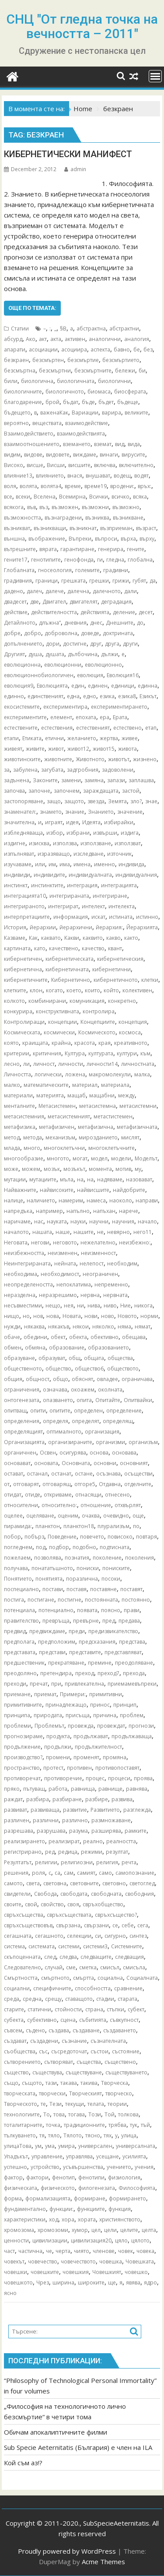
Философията (137, 2188)
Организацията (24, 1442)
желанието (81, 738)
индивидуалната (90, 875)
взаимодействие (86, 423)
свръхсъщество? (116, 1915)
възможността (22, 517)
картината (17, 948)
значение (130, 811)
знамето (51, 811)
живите (35, 748)
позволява (47, 1557)
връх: (144, 486)
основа (99, 1452)
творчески (52, 2093)
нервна (90, 1295)
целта (149, 2230)
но (26, 1316)
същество (16, 2072)
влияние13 (18, 475)
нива (93, 1305)
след (50, 1957)
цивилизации (49, 2240)
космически (59, 1032)
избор (54, 832)
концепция (133, 1022)
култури (127, 1053)
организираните (70, 1442)
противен (79, 1767)
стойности (68, 2009)
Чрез (42, 2282)
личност (44, 1064)
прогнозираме (23, 1736)
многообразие (23, 1158)
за (7, 769)
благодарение (23, 402)
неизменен (62, 1253)
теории (117, 2104)
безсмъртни (55, 370)
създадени (44, 2041)
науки (78, 1221)
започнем (67, 790)
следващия (129, 1957)
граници (46, 580)
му (138, 1169)
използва (65, 843)
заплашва (141, 780)
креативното (130, 1043)
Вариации (85, 412)
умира (66, 2146)
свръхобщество (103, 1904)
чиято (81, 2251)
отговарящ (56, 1484)
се (115, 1925)
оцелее (13, 1515)
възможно (126, 507)
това (59, 2114)
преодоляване (134, 1662)
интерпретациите (27, 917)
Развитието (105, 1809)
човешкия (76, 2272)
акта (55, 339)
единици (122, 685)
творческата (19, 2093)
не (100, 1232)
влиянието (50, 475)
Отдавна (110, 1484)
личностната (137, 1064)
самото (13, 1883)
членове (104, 2251)
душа (35, 654)
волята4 (51, 486)
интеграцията (119, 885)
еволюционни (62, 664)
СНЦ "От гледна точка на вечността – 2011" (82, 26)
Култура (75, 1053)
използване (95, 843)
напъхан (104, 1211)
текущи (74, 2104)
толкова (128, 2114)
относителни (21, 1505)
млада (12, 1148)
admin (75, 169)
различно (75, 1820)
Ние (125, 1305)
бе (136, 349)
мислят (130, 1137)
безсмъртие (83, 360)
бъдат (70, 402)
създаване (86, 2030)
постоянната (101, 1599)
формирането (127, 2198)
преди (77, 1631)
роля (38, 1873)
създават (15, 2041)
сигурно (115, 1936)
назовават (139, 1179)
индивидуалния (136, 875)
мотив (123, 1169)
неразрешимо (58, 1295)
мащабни (102, 1095)
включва (104, 465)
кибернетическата (69, 959)
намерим (71, 1200)
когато (54, 990)
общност (37, 1379)
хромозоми (53, 2230)
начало (147, 1221)
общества (120, 1358)
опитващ (15, 1410)
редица (67, 1852)
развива (122, 1799)
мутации (15, 1179)
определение (124, 1410)
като (39, 948)
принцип (124, 1704)
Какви (71, 938)
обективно (105, 1337)
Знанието (101, 811)
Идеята (91, 822)
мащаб (76, 1095)
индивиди (17, 875)
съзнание (74, 2041)
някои (81, 1326)
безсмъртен (48, 360)
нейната (65, 1263)
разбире (96, 1799)
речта (129, 1862)
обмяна (35, 1347)
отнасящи (88, 1494)
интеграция (82, 885)
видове (33, 454)
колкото (14, 1001)
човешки (15, 2272)
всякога (14, 507)
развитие (75, 1809)
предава (129, 1620)
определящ (118, 1421)
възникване (128, 517)
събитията (92, 2020)
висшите (79, 465)
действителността (54, 612)
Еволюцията (52, 685)
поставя (76, 1589)
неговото (65, 1242)
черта (63, 2251)
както (131, 938)
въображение (46, 538)
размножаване (111, 1820)
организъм (143, 1442)
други (130, 643)
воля (10, 486)
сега (142, 1925)
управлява (79, 2156)
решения (16, 1873)
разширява (106, 1830)
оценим (68, 1515)
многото (58, 1158)
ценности (16, 2240)
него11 (142, 1232)
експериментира (65, 706)
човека (145, 2251)
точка (53, 2125)
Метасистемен (57, 1106)
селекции (79, 1936)
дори (52, 643)
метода (32, 1137)
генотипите (46, 559)
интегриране (110, 896)
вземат (103, 444)
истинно (147, 917)
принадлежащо (66, 1704)
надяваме (109, 1179)
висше (35, 465)
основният (134, 1463)
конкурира (18, 1011)
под (40, 1547)
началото (16, 1232)
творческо (118, 2093)
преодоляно (20, 1673)
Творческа (114, 2083)
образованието (108, 1347)
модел (99, 1158)
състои (99, 2051)
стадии (105, 1999)
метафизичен (56, 1127)
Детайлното (19, 622)
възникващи (50, 528)
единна (147, 685)
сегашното (49, 1936)
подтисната (114, 1547)
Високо (13, 465)
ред (50, 1852)
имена (82, 864)
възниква (97, 517)
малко (12, 1085)
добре (12, 633)
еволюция (90, 675)
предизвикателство (113, 1631)
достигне (75, 643)
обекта (78, 1337)
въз (43, 507)
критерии (16, 1053)
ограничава (137, 1379)
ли (26, 1064)
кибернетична (23, 969)
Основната (76, 1463)
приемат (45, 1694)
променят (86, 1757)
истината (121, 917)
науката (57, 1221)
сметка (88, 1967)
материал (85, 1085)
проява (143, 1778)
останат (61, 1473)
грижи (120, 580)
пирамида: (18, 1526)
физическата (20, 2188)
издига (130, 832)
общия (13, 1379)
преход (84, 1673)
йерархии (43, 927)
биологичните (23, 391)
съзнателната (108, 2041)
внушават (98, 475)
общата (94, 1358)
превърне (86, 1620)
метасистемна (97, 1106)
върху (147, 538)
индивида (131, 864)
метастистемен (113, 1116)
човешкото (18, 2282)
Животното (90, 759)
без (148, 349)
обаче (12, 1337)
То (46, 2114)
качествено (63, 948)
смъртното (55, 1978)
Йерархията (142, 927)
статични (39, 2009)
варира (111, 412)
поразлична (82, 1578)
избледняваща (23, 832)
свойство (52, 1904)
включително (136, 465)
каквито (93, 938)
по (136, 1526)
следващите (96, 1957)
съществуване (84, 2072)
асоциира (74, 349)
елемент (61, 717)
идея (72, 822)
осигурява (72, 1452)
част (9, 2251)
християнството (119, 2219)
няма (124, 1326)
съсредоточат (69, 2051)
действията (94, 612)
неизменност (98, 1253)
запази (116, 780)
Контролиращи (24, 1022)
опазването (58, 1400)
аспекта (100, 349)
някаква (34, 1326)
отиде (32, 1494)
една (73, 696)
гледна (115, 559)
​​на (80, 1179)
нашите (83, 1232)
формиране (89, 2198)
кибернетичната (67, 969)
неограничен (100, 1274)
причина (104, 1715)
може (11, 1169)
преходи (15, 1683)
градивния (18, 580)
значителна (19, 822)
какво (113, 938)
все (8, 496)
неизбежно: (134, 1242)
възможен (65, 507)
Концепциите (97, 1022)
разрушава (51, 1830)
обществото (123, 1368)
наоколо (120, 1200)
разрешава (18, 1830)
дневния (75, 622)
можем (31, 1169)
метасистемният (69, 1116)
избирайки (118, 822)
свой (31, 1904)
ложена (75, 1074)
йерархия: (109, 927)
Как (33, 938)
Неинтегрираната (27, 1263)
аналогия (136, 339)
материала (115, 1085)
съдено (35, 2030)
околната (110, 1389)
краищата (35, 1043)
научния (123, 1221)
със (43, 2051)
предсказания (97, 1641)
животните (58, 759)
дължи (109, 654)
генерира (110, 549)
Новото (127, 1316)
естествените (21, 727)
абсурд (13, 339)
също (11, 2083)
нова (52, 1316)
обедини (35, 1337)
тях (108, 2135)
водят (141, 475)
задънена (16, 780)
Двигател (54, 601)
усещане (107, 2156)
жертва (109, 738)
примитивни (105, 1694)
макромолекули (110, 1074)
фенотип (63, 2177)
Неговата (16, 1242)
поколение (107, 1557)
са (57, 1873)
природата (48, 1715)
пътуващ (34, 1788)
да (153, 580)
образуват (51, 1358)
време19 (95, 486)
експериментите (25, 717)
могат (80, 1158)
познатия (77, 1557)
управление (47, 2156)
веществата (47, 423)
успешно (15, 2167)
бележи (125, 370)
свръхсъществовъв (28, 1925)
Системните (126, 1946)
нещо (52, 1305)
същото (32, 2083)
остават (13, 1473)
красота (84, 1043)
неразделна (19, 1295)
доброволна (61, 633)
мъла (66, 1179)
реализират (64, 1841)
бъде (88, 402)
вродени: (122, 486)
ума (50, 2146)
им (52, 864)
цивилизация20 (91, 2240)
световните (84, 1883)
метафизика (19, 1127)
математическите (46, 1085)
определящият (23, 1431)
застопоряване (23, 801)
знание (74, 811)
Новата (72, 1316)
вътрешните (20, 549)
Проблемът (49, 1725)
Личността (17, 1074)
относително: (59, 1505)
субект (136, 2009)
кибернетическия (120, 959)
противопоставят (117, 1767)
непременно (111, 1284)
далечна (78, 591)
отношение (95, 1505)
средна (32, 1999)
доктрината (118, 633)
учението (119, 2167)
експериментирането (119, 706)
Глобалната (19, 570)
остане (84, 1473)
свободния (139, 1894)
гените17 (16, 559)
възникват (17, 528)
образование (66, 1347)
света (33, 1883)
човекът (14, 2261)
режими (91, 1852)
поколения (139, 1557)
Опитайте (107, 1400)
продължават (90, 1736)
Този (94, 2114)
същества (89, 2062)
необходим (122, 1263)
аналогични (105, 339)
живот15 (104, 748)
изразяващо (54, 853)
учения (144, 2167)
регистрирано (23, 1852)
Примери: (73, 1694)
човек (125, 2251)
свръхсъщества (23, 1915)
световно (114, 1883)
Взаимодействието (28, 433)
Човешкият (106, 2272)
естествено (127, 727)
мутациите (42, 1179)
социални (17, 1988)
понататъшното (52, 1568)
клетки (149, 980)
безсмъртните (93, 370)
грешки (99, 580)
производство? (23, 1757)
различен (16, 1820)
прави (132, 1610)
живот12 (78, 748)
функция (119, 2209)
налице (13, 1200)
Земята (117, 801)
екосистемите (22, 706)
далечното (107, 591)
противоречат (22, 1778)
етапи (11, 738)
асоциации (43, 349)
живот (56, 748)
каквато (51, 938)
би (142, 370)
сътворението (22, 2062)
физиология (124, 2177)
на (90, 1179)
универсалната (135, 2146)
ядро (150, 2282)
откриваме (58, 1494)
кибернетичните (26, 980)
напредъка (18, 1211)
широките (91, 2282)
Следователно (22, 1967)
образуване (19, 1358)
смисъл (109, 1967)
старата (127, 1999)
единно (14, 696)
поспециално (21, 1589)
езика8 (127, 696)
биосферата (130, 391)
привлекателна (84, 1683)
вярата (48, 549)
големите (87, 570)
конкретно (122, 1001)
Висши (56, 465)
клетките (15, 990)
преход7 (108, 1673)
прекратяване (66, 1662)
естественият (93, 727)
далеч (34, 591)
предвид (15, 1631)
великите (136, 412)
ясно (10, 2293)
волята (28, 486)
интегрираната (69, 896)
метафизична (95, 1127)
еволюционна (22, 664)
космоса (130, 1032)
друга (112, 643)
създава (59, 2030)
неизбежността (24, 1253)
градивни (115, 570)
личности (70, 1064)
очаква (91, 1515)
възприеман (116, 528)
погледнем (18, 1547)
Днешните (119, 622)
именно (104, 864)
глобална (140, 559)
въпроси (106, 538)
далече (54, 591)
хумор (80, 2230)
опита (84, 1400)
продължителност (98, 1746)
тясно (92, 2135)
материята (50, 1095)
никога (143, 1305)
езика (107, 696)
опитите (59, 1410)
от (7, 1484)
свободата (73, 1894)
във (31, 507)
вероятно (16, 423)
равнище (110, 1788)
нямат (142, 1326)
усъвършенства (83, 2167)
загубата (52, 769)
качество (93, 948)
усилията (134, 2156)
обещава (134, 1337)
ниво (110, 1305)
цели (110, 2230)
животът (118, 759)
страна (94, 2009)
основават (17, 1463)
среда (11, 1999)
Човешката (140, 2261)
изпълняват (19, 853)
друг (95, 643)
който (111, 990)
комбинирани (47, 1001)
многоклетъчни (64, 1148)
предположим (56, 1641)
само (105, 1873)
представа (132, 1641)
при (56, 1683)
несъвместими (23, 1305)
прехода (134, 1673)
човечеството (78, 2261)
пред (108, 1620)
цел (96, 2230)
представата (19, 1652)
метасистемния (24, 1116)
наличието (41, 1200)
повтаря (146, 1536)
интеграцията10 (25, 896)
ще (112, 2282)
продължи (57, 1746)
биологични (114, 381)
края (104, 1043)
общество (58, 1368)
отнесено (117, 1494)
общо (60, 1379)
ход (53, 2219)
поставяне (103, 1589)
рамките (136, 1830)
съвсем (13, 2030)
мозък (52, 1169)
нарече (128, 1211)
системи (69, 1946)
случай (54, 1967)
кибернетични (111, 969)
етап (151, 727)
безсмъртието (121, 360)
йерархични (75, 927)
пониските (116, 1568)
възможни (95, 507)
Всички (98, 496)
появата (87, 1610)
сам (68, 1873)
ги (100, 559)
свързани (96, 1925)
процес (95, 1778)
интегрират (63, 906)
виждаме (84, 454)
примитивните (23, 1704)
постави (52, 1589)
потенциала (19, 1610)
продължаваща (132, 1736)
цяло (121, 2240)
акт (43, 339)
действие (16, 612)
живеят (13, 748)
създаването (119, 2030)
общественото (23, 1368)
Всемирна (72, 496)
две (34, 601)
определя (55, 1421)
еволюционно (103, 664)
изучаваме (17, 864)
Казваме (14, 938)
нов (38, 1316)
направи (147, 1200)
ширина (63, 2282)
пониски (88, 1568)
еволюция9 (18, 685)
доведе (90, 633)
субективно (42, 2020)
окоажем (82, 1389)
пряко (12, 1788)
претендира (56, 1673)
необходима (20, 1274)
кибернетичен (23, 959)
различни (46, 1820)
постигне (69, 1599)
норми (149, 1316)
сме (71, 1967)
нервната (115, 1295)
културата (100, 1053)
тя (42, 2135)
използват (128, 843)
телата (95, 2104)
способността (93, 1988)
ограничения (21, 1389)
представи (52, 1652)
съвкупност (124, 2020)
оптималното (63, 1431)
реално (93, 1841)
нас (38, 1221)
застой (131, 790)
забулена (25, 769)
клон (36, 990)
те (43, 2104)
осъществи (138, 1473)
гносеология (55, 570)
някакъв (58, 1326)
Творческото (20, 2104)
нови (91, 1316)
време (73, 486)
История (15, 927)
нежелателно (97, 1242)
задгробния (82, 769)
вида (134, 444)
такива (89, 2083)
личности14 (102, 1064)
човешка (110, 2261)
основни (105, 1463)
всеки (23, 496)
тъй (145, 2125)
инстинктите (47, 885)
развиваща (45, 1809)
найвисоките (56, 1190)
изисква (39, 843)
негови (40, 1242)
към (145, 1053)
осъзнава (108, 1473)
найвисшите (93, 1190)
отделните (137, 1484)
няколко (103, 1326)
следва (68, 1957)
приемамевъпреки (132, 1683)
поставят (131, 1589)
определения (21, 1421)
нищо (11, 1316)
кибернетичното (116, 980)
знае (151, 801)
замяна (94, 780)
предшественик (24, 1662)
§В (63, 328)
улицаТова (17, 2146)
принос (100, 1704)
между (126, 1095)
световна (54, 1883)
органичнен (20, 1452)
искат (98, 917)
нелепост (92, 1263)
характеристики (24, 2219)
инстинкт (16, 885)
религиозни (77, 1862)
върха (128, 538)
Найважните (20, 1190)
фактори (37, 2177)
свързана (68, 1925)
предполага (19, 1641)
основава (124, 1452)
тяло (54, 2135)
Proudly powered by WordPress (67, 2551)
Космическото (96, 1032)
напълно (78, 1211)
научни (98, 1221)
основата (46, 1463)
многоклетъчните (111, 1148)
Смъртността (21, 1978)
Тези (55, 2104)
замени (71, 780)
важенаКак (54, 412)
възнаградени (63, 517)
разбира (37, 1799)
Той (110, 2114)
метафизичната (137, 1127)
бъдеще (127, 402)
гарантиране (77, 549)
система (14, 1946)
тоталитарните (23, 2125)
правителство (21, 1620)
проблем (131, 1715)
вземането (77, 444)
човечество (42, 2261)
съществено (120, 2062)
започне (39, 790)
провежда (81, 1725)
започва (14, 790)
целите (129, 2230)
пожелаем (17, 1557)
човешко (136, 2272)
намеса (96, 1200)
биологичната (75, 381)
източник (119, 853)
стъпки (115, 2009)
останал (37, 1473)
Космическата (22, 1032)
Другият (14, 654)
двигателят (84, 601)
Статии (20, 328)
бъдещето (17, 412)
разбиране (67, 1799)
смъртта (83, 1978)
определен (88, 1410)
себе (128, 1925)
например (49, 1211)
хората (87, 2219)
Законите (45, 780)
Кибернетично (70, 980)
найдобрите (129, 1190)
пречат (39, 1683)
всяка (140, 496)
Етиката (32, 738)
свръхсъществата (69, 1915)
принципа (17, 1715)
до (140, 622)
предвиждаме (47, 1631)
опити (38, 1410)
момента (100, 1169)
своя (73, 1904)
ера (104, 717)
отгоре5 (84, 1484)
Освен (48, 1452)
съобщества (19, 2051)
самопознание (134, 1873)
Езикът (148, 696)
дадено (13, 591)
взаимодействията (81, 433)
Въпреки (80, 538)
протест (53, 1767)
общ (74, 1358)
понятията (49, 1578)
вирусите (133, 454)
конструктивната (57, 1011)
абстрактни (124, 328)
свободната (106, 1894)
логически (48, 1074)
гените (135, 549)
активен (75, 339)
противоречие (63, 1778)
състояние (126, 2051)
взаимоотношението (31, 444)
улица (128, 2135)
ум (38, 2146)
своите (12, 1904)
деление (124, 612)
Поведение (62, 1536)
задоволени (117, 769)
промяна (114, 1757)
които (92, 990)
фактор (13, 2177)
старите (14, 2009)
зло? (136, 801)
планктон (47, 1526)
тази (51, 2083)
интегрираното (24, 906)
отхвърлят (128, 1505)
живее (130, 738)
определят (85, 1421)
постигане (41, 1599)
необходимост (60, 1274)
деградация (116, 601)
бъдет (106, 402)
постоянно (136, 1599)
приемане (17, 1694)
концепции (62, 1022)
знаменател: (20, 811)
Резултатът (17, 1862)
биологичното (64, 391)
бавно (122, 349)
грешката (73, 580)
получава (16, 1568)
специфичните (52, 1988)
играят (54, 822)
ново (107, 1316)
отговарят (26, 1484)
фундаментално (25, 2209)
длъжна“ (50, 622)
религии (46, 1862)
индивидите (49, 875)
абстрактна (91, 328)
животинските (22, 759)
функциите (91, 2209)
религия (107, 1862)
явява (133, 2282)
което (73, 990)
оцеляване (40, 1515)
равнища (83, 1788)
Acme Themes (103, 2561)
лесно (12, 1064)
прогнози (141, 1725)
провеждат (111, 1725)
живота (127, 748)
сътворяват (58, 2062)
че (49, 2251)
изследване (88, 853)
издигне (14, 843)
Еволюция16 (123, 675)
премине (100, 1662)
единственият (45, 696)
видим (12, 454)
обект (58, 1337)
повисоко (120, 1536)
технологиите (22, 2114)
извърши (105, 832)
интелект (93, 906)
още (138, 1515)
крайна (61, 1043)
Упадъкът (16, 2156)
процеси (119, 1778)
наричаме (17, 1221)
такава (68, 2083)
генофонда (79, 559)
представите (85, 1652)
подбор (59, 1547)
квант (115, 948)
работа (58, 1788)
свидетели (17, 1894)
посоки (110, 1578)
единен (98, 685)
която (11, 1043)
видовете (58, 454)
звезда (96, 801)
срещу (53, 1999)
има (64, 864)
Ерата (120, 717)
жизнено (145, 759)
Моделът (146, 1158)
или (40, 864)
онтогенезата (21, 1400)
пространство (22, 1767)
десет (146, 612)
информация (70, 917)
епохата (86, 717)
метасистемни (138, 1106)
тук (133, 2125)
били (10, 381)
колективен (137, 990)
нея (68, 1305)
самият (86, 1873)
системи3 (95, 1946)
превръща (56, 1620)
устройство (45, 2167)
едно (89, 696)
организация (102, 1431)
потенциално (55, 1610)
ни (80, 1305)
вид (119, 444)
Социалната (142, 1978)
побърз (34, 1536)
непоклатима (73, 1284)
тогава (76, 2114)
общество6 (89, 1368)
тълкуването (20, 2135)
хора (68, 2219)
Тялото (72, 2135)
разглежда (137, 1809)
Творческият (85, 2093)
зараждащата (101, 790)
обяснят (82, 1379)
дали (130, 591)
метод (12, 1137)
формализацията (47, 2198)
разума (78, 1830)
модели (121, 1158)
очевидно (116, 1515)
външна (14, 538)
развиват (15, 1809)
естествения (57, 727)
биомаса (99, 391)
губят (139, 580)
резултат (117, 1852)
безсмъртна (19, 370)
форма (13, 2198)
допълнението (23, 643)
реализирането (24, 1841)
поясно (110, 1610)
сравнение (128, 1988)
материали (18, 1095)
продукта (58, 1736)
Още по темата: (32, 308)
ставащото (79, 1999)
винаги (109, 454)
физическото (58, 2188)
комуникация (87, 1001)
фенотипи (91, 2177)
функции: (61, 2209)
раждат (13, 1799)
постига (14, 1599)
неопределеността (28, 1284)
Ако (30, 339)
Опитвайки (138, 1400)
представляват (123, 1652)
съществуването (126, 2072)
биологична (37, 381)
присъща (78, 1715)
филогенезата (96, 2188)
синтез (138, 1936)
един (77, 685)
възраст (146, 528)
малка (142, 1074)
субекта (14, 2020)
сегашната (17, 1936)
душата (54, 654)
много (32, 1148)
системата (41, 1946)
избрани (78, 832)
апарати (14, 349)
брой (52, 402)
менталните (19, 1106)
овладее (107, 1379)
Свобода (45, 1894)
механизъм (60, 1137)
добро (32, 633)
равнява (136, 1788)
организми (110, 1442)
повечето (92, 1536)
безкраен (16, 360)
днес (96, 622)
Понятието (18, 1578)
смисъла (134, 1967)
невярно (118, 1232)
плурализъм (113, 1526)
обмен (12, 1347)
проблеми (17, 1725)
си (98, 1936)
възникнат (83, 528)
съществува (47, 2072)
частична (30, 2251)
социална (110, 1978)
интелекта (121, 906)
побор (12, 1536)
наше (63, 1232)
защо (54, 801)
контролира (99, 1011)
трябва (117, 2125)
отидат (12, 1494)
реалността (121, 1841)
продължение (22, 1746)
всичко (120, 496)
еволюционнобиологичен (38, 675)
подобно (84, 1547)
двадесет (15, 601)
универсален (95, 2146)
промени (58, 1757)
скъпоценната (22, 1957)
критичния (47, 1053)
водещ (122, 475)
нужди (12, 1326)
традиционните (84, 2125)
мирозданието (98, 1137)
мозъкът (74, 1169)
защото (74, 801)
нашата (42, 1232)
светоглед (142, 1883)
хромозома (19, 2230)
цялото (140, 2240)
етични (54, 738)
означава (55, 1389)
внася (74, 475)
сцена (68, 2020)
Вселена (45, 496)
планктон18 (78, 1526)
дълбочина (83, 654)
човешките (45, 2272)
